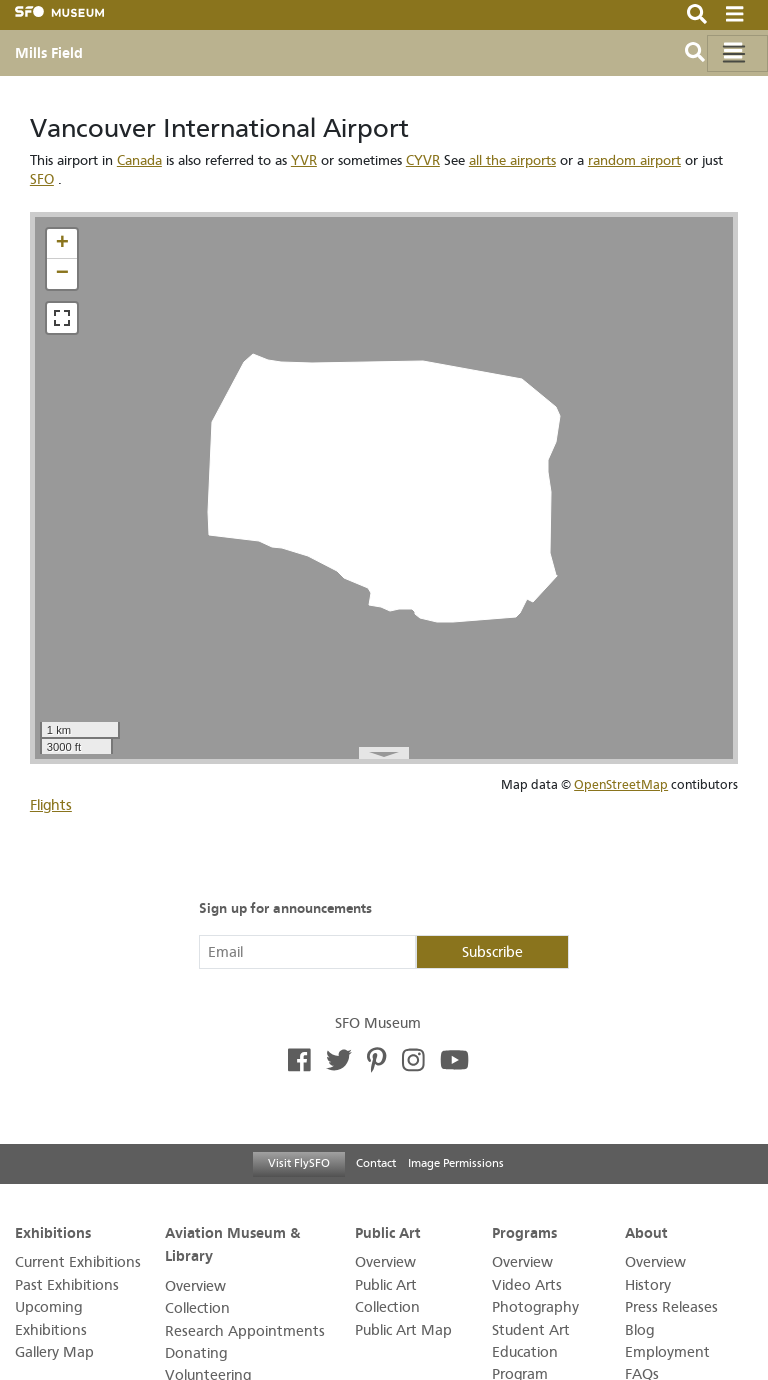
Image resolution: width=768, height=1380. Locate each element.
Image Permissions (456, 1163)
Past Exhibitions (67, 1285)
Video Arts (527, 1285)
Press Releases (671, 1307)
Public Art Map (403, 1330)
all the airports (512, 160)
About (646, 1233)
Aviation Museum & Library (232, 1244)
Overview (195, 1286)
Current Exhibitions (78, 1262)
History (648, 1285)
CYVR (423, 160)
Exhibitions (53, 1233)
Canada (139, 160)
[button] (62, 244)
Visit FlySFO (299, 1163)
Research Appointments (245, 1331)
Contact (376, 1163)
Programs (524, 1233)
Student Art (531, 1330)
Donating (196, 1353)
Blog (639, 1330)
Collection (197, 1308)
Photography (535, 1307)
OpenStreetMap (621, 784)
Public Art (388, 1233)
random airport (634, 160)
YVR (304, 160)
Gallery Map (54, 1352)
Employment (667, 1352)
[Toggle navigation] (737, 53)
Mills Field (49, 53)
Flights (51, 805)
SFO (42, 179)
